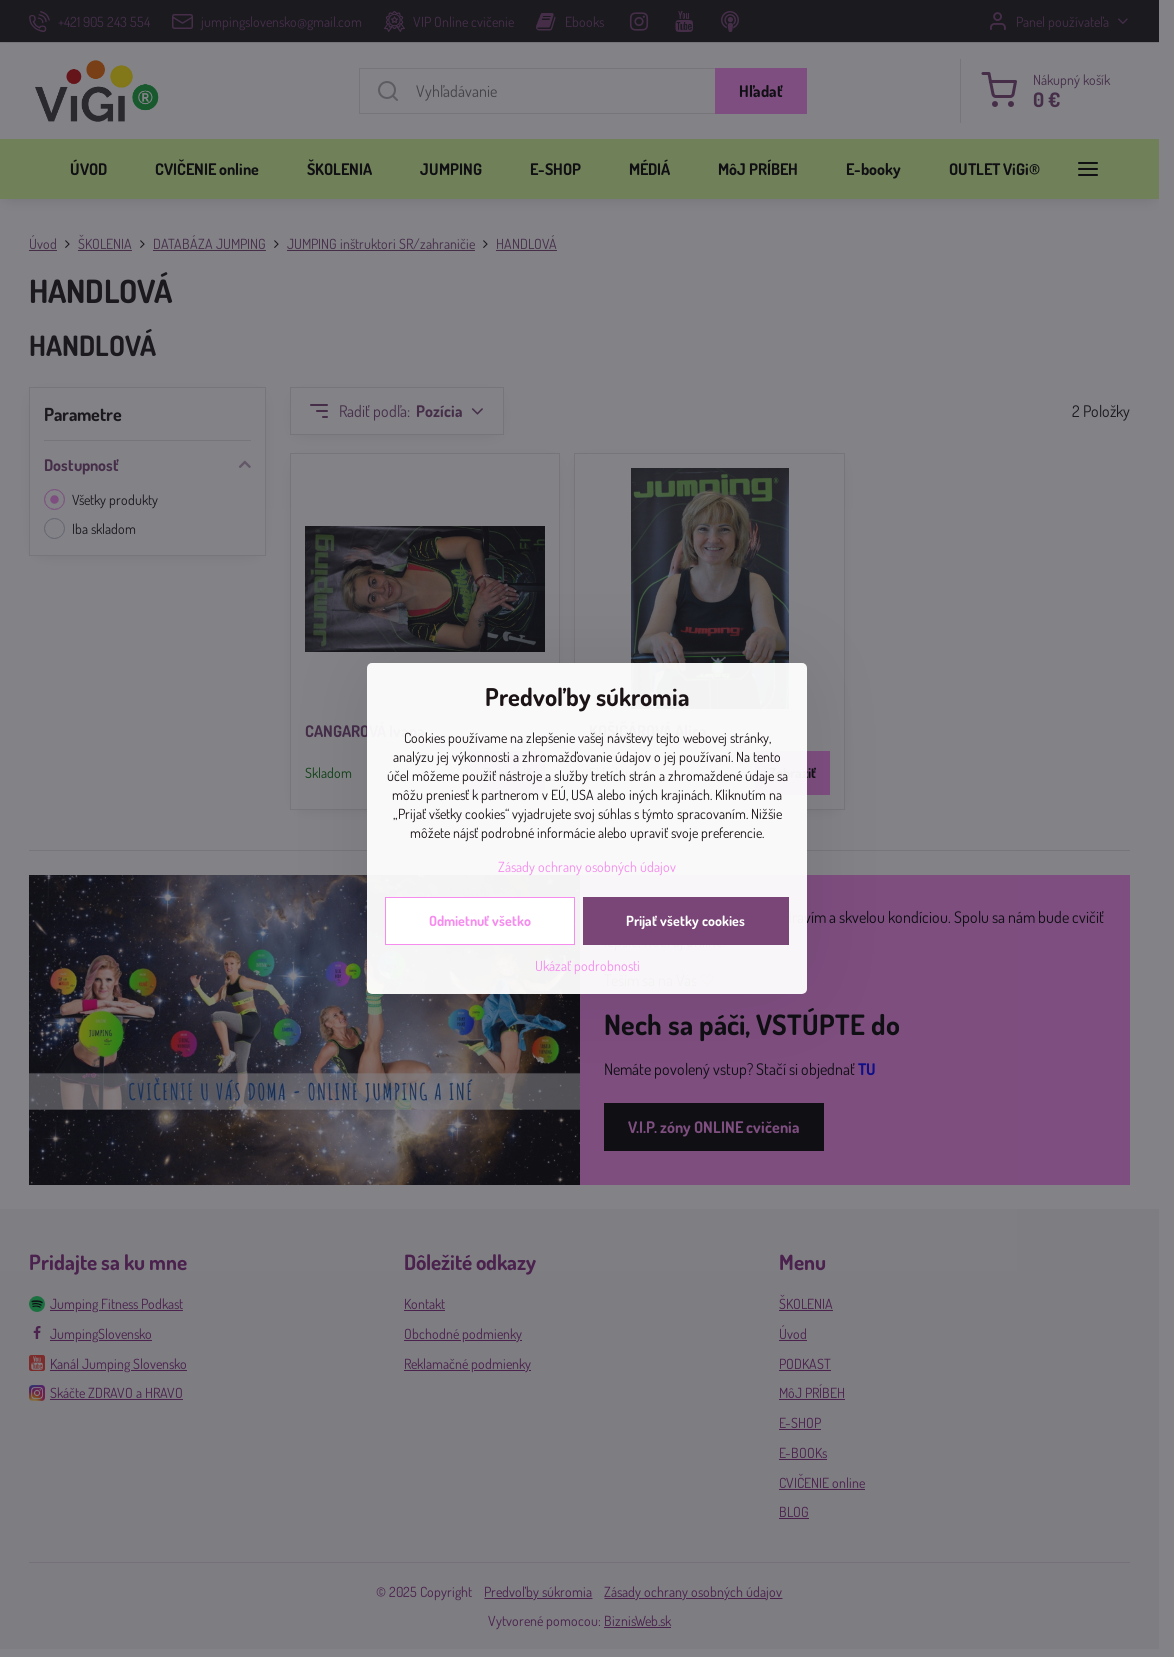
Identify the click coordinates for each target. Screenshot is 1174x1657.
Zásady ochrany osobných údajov (587, 866)
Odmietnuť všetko (480, 920)
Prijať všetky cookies (685, 920)
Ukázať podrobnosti (587, 965)
